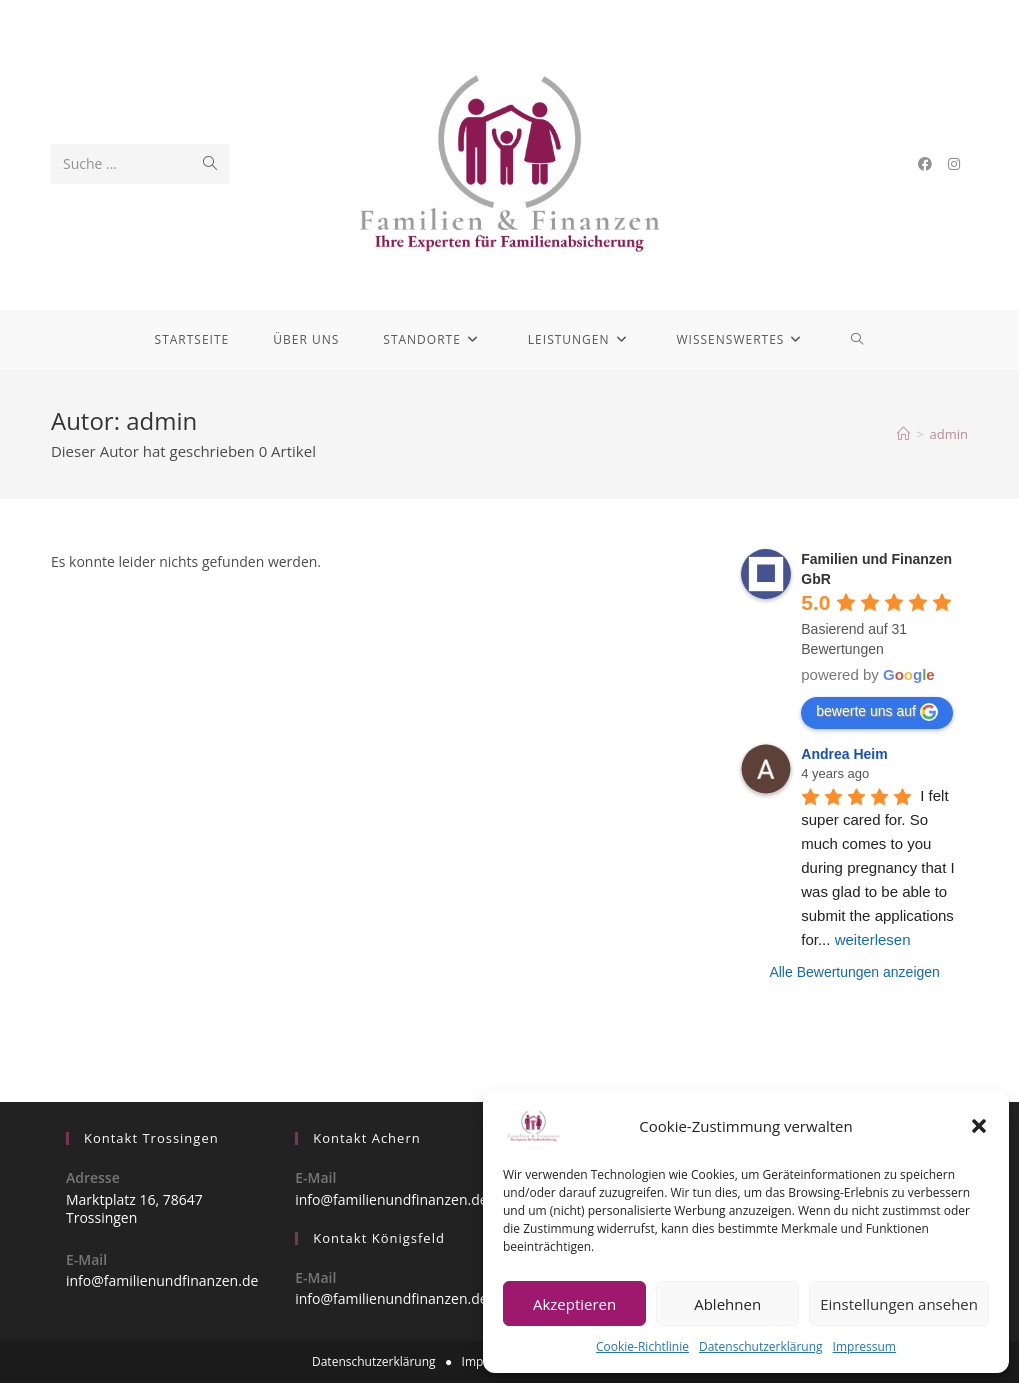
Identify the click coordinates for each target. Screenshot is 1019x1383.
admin (949, 434)
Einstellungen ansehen (899, 1304)
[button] (979, 1126)
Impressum (864, 1346)
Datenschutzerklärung (761, 1346)
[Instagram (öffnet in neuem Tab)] (954, 164)
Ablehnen (727, 1304)
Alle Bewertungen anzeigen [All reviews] (854, 972)
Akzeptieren (574, 1304)
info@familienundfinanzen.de (162, 1280)
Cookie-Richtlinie (642, 1346)
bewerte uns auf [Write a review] (877, 712)
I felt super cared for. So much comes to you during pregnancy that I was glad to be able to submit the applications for (880, 867)
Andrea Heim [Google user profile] (844, 754)
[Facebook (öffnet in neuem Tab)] (925, 164)
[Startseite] (903, 434)
